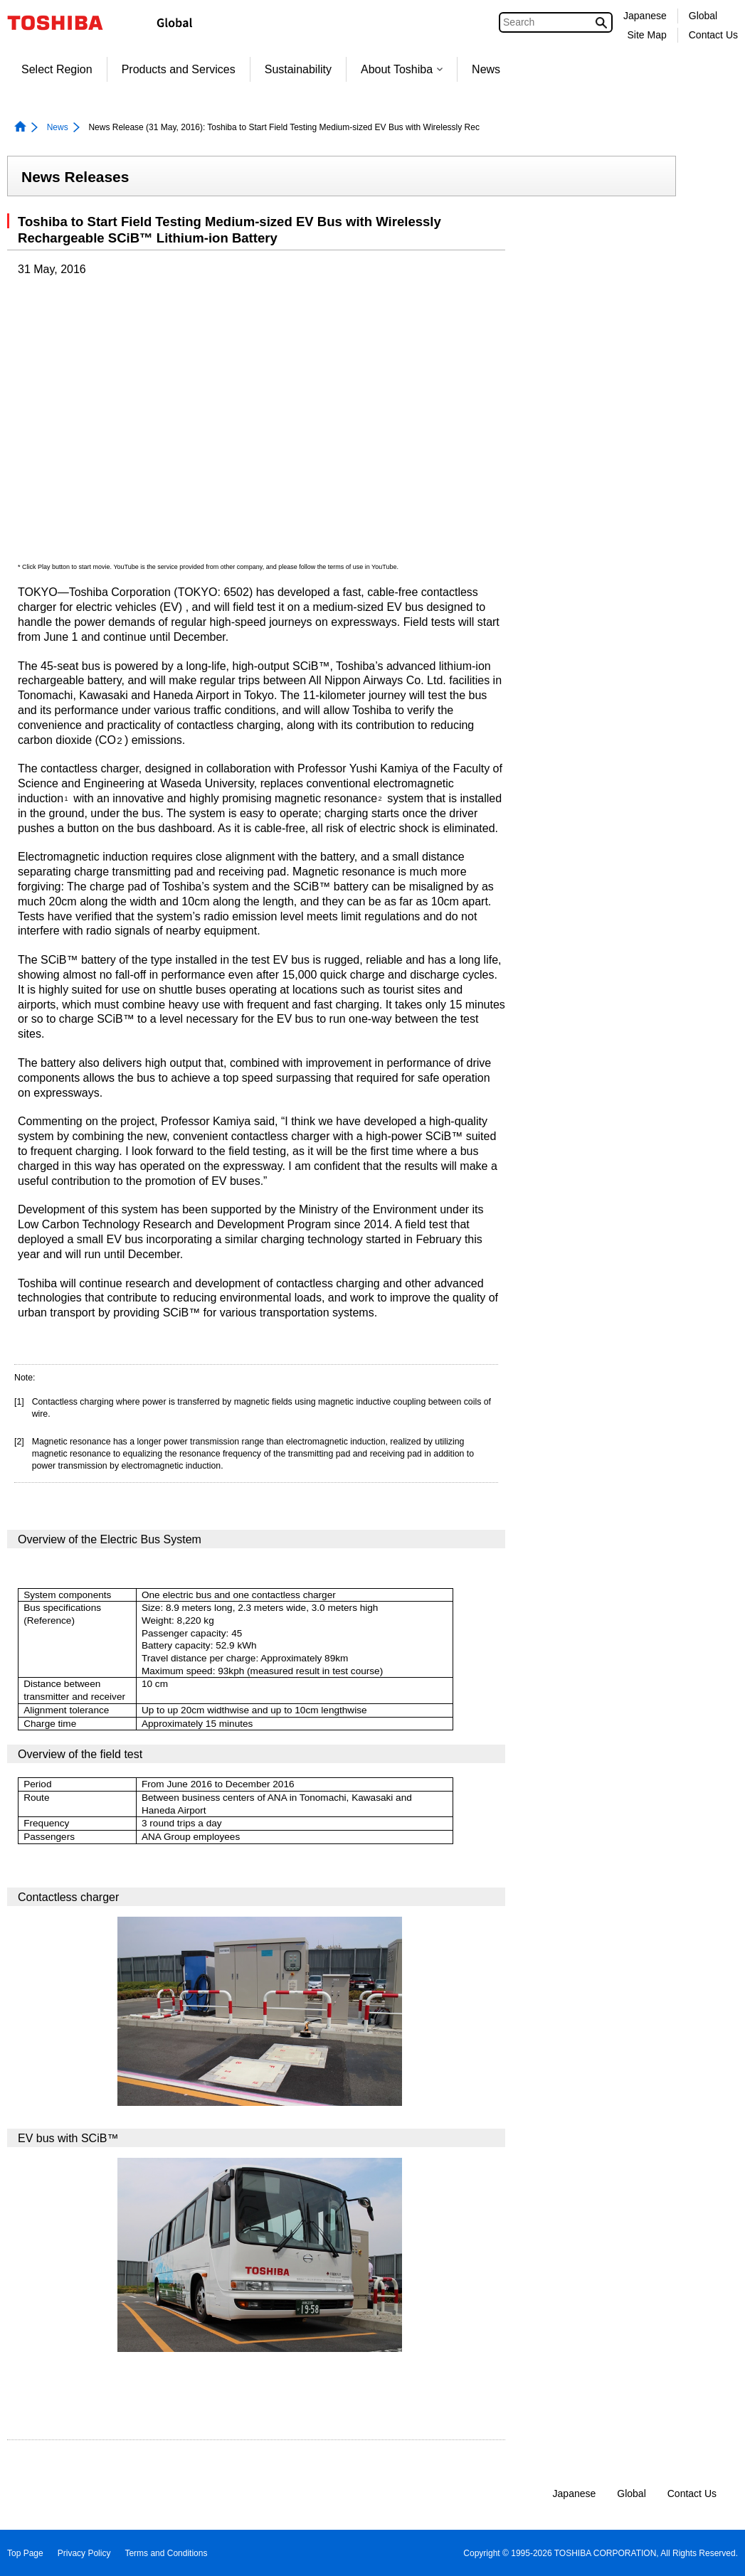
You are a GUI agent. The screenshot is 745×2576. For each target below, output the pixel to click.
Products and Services (179, 69)
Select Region (57, 69)
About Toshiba (402, 69)
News (486, 69)
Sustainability (298, 69)
